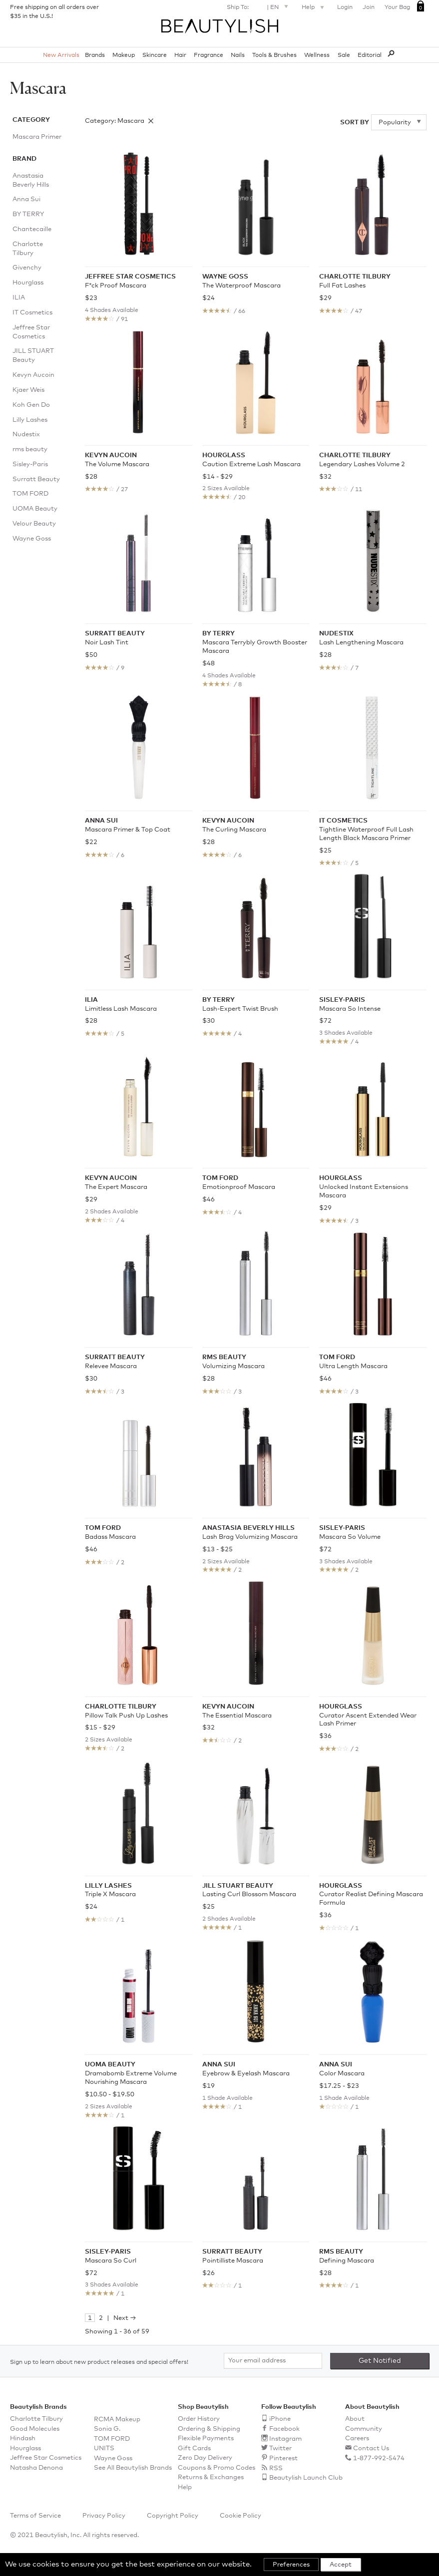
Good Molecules (34, 2429)
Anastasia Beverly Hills (30, 180)
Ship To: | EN (259, 6)
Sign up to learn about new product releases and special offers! (99, 2362)
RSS (276, 2468)
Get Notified (380, 2360)
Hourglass (27, 283)
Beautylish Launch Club (306, 2478)
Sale (344, 55)
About (355, 2419)
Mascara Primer (36, 137)
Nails (238, 55)
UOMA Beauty (34, 509)
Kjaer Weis (28, 390)
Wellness (317, 55)
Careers (357, 2438)
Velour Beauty (34, 524)
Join (369, 7)
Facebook (284, 2429)
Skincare (154, 55)
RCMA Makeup (117, 2419)
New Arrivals (61, 55)
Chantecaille (31, 229)
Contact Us (371, 2448)
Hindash (22, 2438)
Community (363, 2429)
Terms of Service (35, 2516)
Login (345, 7)
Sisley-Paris (30, 464)
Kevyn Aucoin (33, 375)
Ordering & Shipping (209, 2429)
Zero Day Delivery (205, 2458)
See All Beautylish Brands (133, 2468)
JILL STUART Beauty (33, 355)
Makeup (123, 55)
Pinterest (283, 2458)
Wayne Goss (31, 539)
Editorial (370, 55)
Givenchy (26, 268)
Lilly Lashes (29, 420)
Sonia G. (107, 2429)
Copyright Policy (172, 2516)
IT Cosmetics (32, 312)
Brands (95, 55)
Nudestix (26, 434)
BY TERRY (28, 214)
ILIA (18, 297)
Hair (180, 55)
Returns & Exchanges (211, 2477)
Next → (124, 2318)
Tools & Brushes (274, 55)
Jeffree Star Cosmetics (31, 332)
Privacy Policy (103, 2516)
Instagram (285, 2439)
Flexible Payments (206, 2438)
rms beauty (29, 449)
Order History (199, 2419)
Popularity (396, 122)
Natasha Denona (36, 2468)
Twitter (280, 2448)
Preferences (291, 2565)
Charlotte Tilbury (27, 249)
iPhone (280, 2419)
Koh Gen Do (31, 405)
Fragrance (208, 55)
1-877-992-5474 (379, 2458)
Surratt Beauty (36, 479)
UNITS (104, 2448)
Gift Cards (194, 2448)
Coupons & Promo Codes (216, 2468)
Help (314, 7)
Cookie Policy (240, 2516)
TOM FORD (30, 494)
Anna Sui (26, 199)
